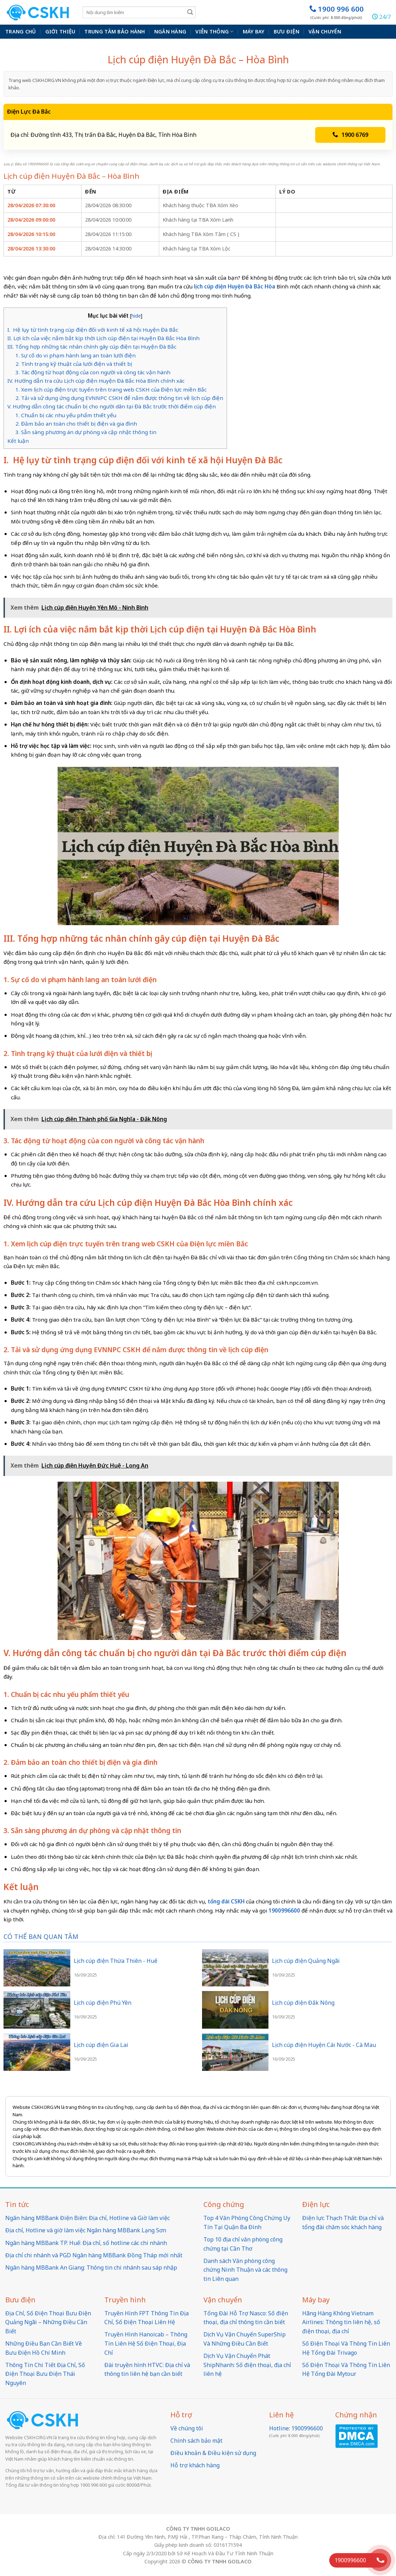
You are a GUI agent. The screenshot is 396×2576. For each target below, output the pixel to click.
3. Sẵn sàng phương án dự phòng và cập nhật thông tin (85, 431)
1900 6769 (350, 135)
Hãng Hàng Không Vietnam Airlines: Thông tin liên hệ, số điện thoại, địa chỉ (341, 2322)
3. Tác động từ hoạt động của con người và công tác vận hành (92, 372)
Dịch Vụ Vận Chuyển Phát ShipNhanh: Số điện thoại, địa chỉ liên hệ (247, 2365)
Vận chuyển (325, 31)
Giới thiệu (60, 31)
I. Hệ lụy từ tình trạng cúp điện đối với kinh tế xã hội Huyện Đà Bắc (92, 329)
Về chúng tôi (186, 2428)
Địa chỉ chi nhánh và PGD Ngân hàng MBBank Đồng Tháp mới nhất (93, 2255)
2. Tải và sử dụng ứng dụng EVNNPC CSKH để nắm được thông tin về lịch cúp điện (119, 397)
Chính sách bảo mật (196, 2440)
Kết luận (18, 440)
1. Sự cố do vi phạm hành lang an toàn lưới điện (75, 355)
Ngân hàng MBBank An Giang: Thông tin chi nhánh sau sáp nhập (91, 2267)
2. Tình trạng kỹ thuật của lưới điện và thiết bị (73, 363)
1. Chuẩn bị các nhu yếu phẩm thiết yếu (65, 415)
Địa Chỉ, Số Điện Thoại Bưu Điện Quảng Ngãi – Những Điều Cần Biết (48, 2322)
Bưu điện (286, 31)
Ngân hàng (170, 31)
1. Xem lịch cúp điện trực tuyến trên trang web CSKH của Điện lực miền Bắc (111, 389)
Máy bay (254, 31)
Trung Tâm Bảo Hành (114, 31)
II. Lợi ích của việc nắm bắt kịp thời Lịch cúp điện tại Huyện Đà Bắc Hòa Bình (104, 338)
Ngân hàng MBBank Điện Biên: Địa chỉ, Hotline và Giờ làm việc (87, 2218)
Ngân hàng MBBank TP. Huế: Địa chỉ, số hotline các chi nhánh (86, 2243)
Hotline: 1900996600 (296, 2428)
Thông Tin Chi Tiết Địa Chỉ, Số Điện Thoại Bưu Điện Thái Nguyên (45, 2374)
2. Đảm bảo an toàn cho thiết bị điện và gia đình (76, 423)
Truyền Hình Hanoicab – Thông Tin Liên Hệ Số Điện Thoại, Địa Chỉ (145, 2343)
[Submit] (190, 12)
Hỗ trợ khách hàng (195, 2465)
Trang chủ (20, 31)
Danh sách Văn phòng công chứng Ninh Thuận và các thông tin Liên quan (245, 2270)
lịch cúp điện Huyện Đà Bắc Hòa (234, 286)
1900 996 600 (336, 12)
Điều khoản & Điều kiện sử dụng (213, 2453)
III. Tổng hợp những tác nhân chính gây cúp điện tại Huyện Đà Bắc (91, 346)
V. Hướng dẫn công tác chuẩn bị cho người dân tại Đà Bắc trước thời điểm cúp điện (111, 406)
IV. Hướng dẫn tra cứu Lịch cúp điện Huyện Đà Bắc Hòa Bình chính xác (97, 380)
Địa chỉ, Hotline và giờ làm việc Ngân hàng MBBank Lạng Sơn (85, 2230)
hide (136, 315)
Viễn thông (214, 31)
